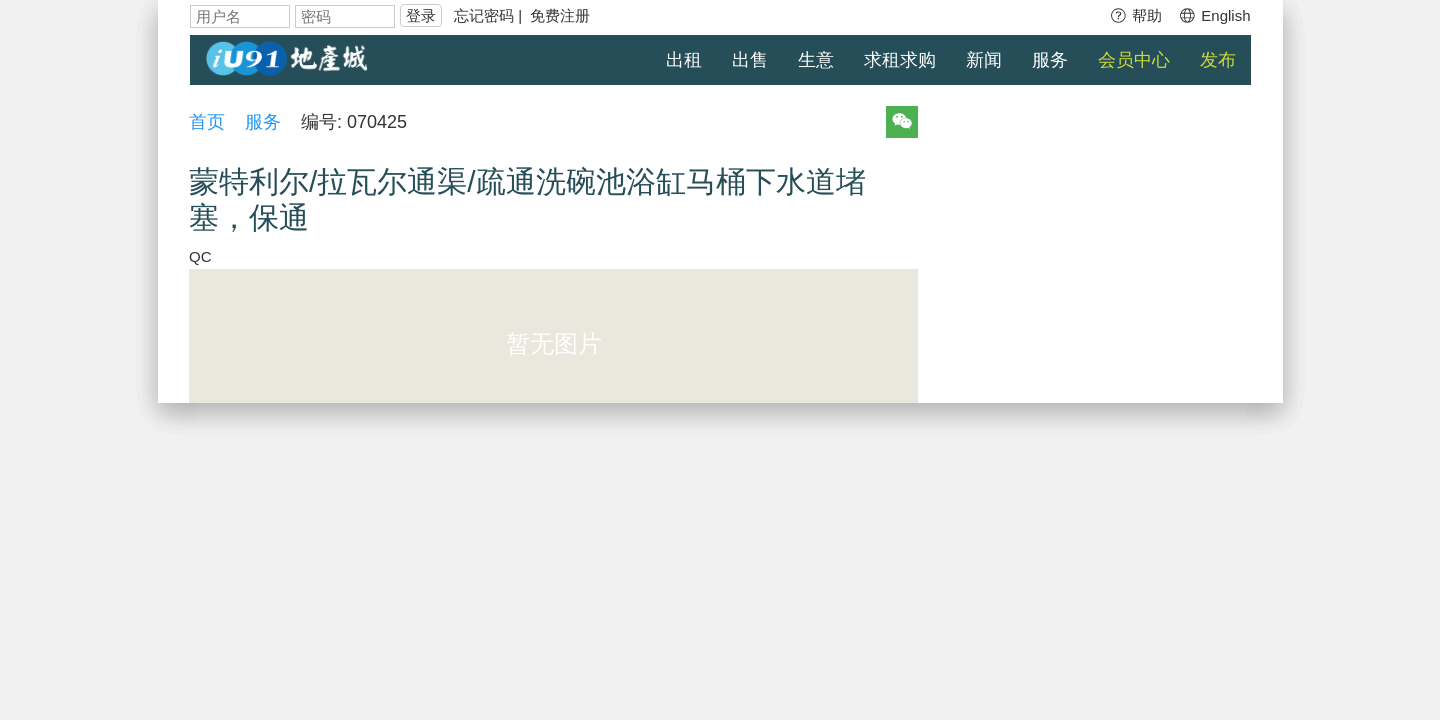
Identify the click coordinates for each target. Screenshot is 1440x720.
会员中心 (1134, 60)
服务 (1050, 60)
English (1214, 15)
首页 (208, 122)
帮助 (1135, 15)
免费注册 (560, 15)
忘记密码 (484, 15)
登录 (421, 15)
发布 (1218, 60)
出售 (750, 60)
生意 (816, 60)
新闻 (984, 60)
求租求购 (900, 60)
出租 (684, 60)
